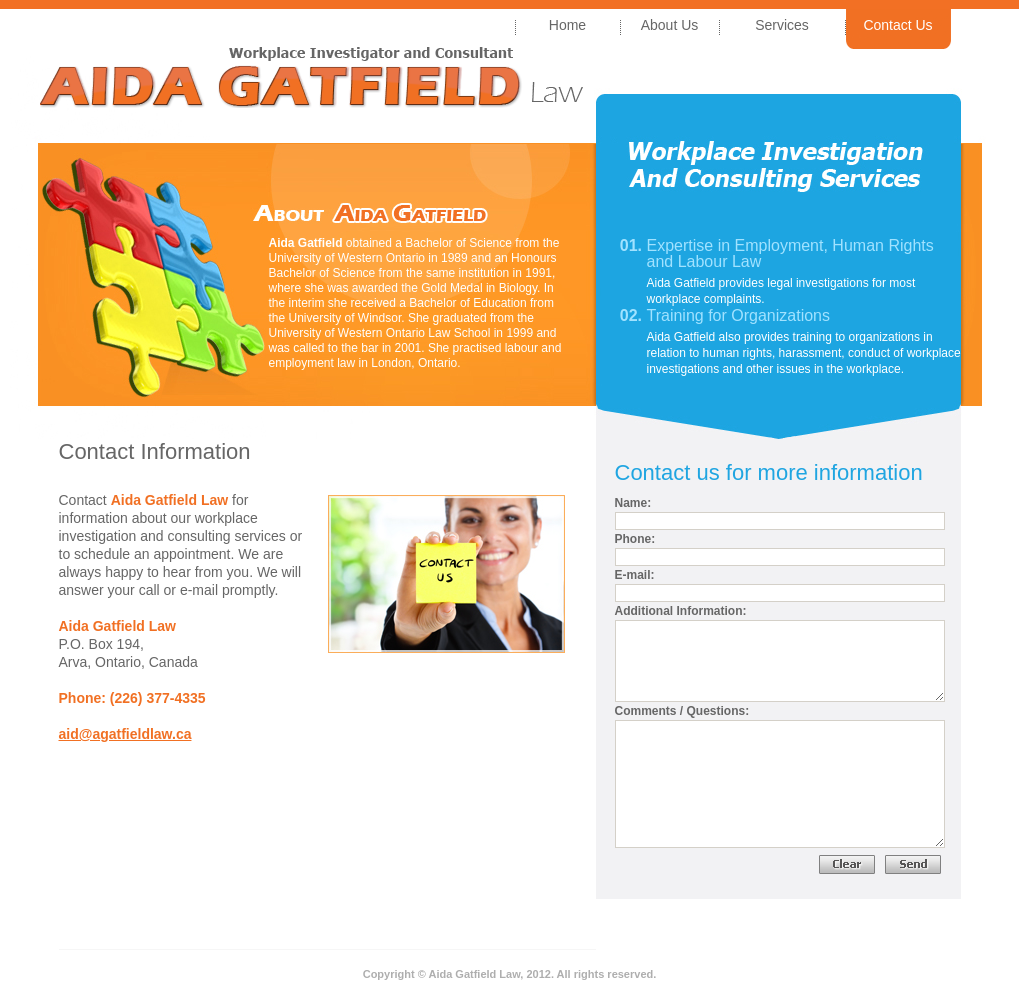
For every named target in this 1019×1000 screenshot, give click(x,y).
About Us (670, 25)
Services (782, 25)
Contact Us (897, 25)
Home (567, 25)
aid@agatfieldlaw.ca (125, 734)
